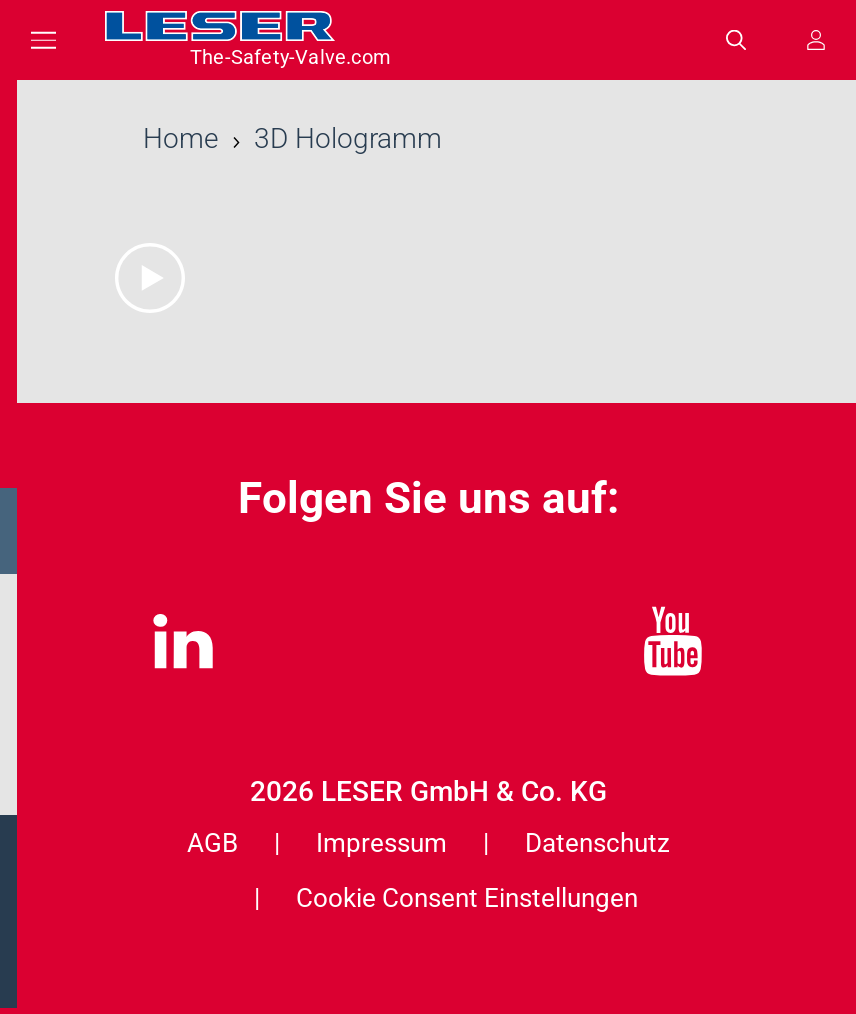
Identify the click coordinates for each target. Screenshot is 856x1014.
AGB (212, 843)
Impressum (381, 843)
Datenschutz (597, 843)
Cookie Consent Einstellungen (467, 898)
